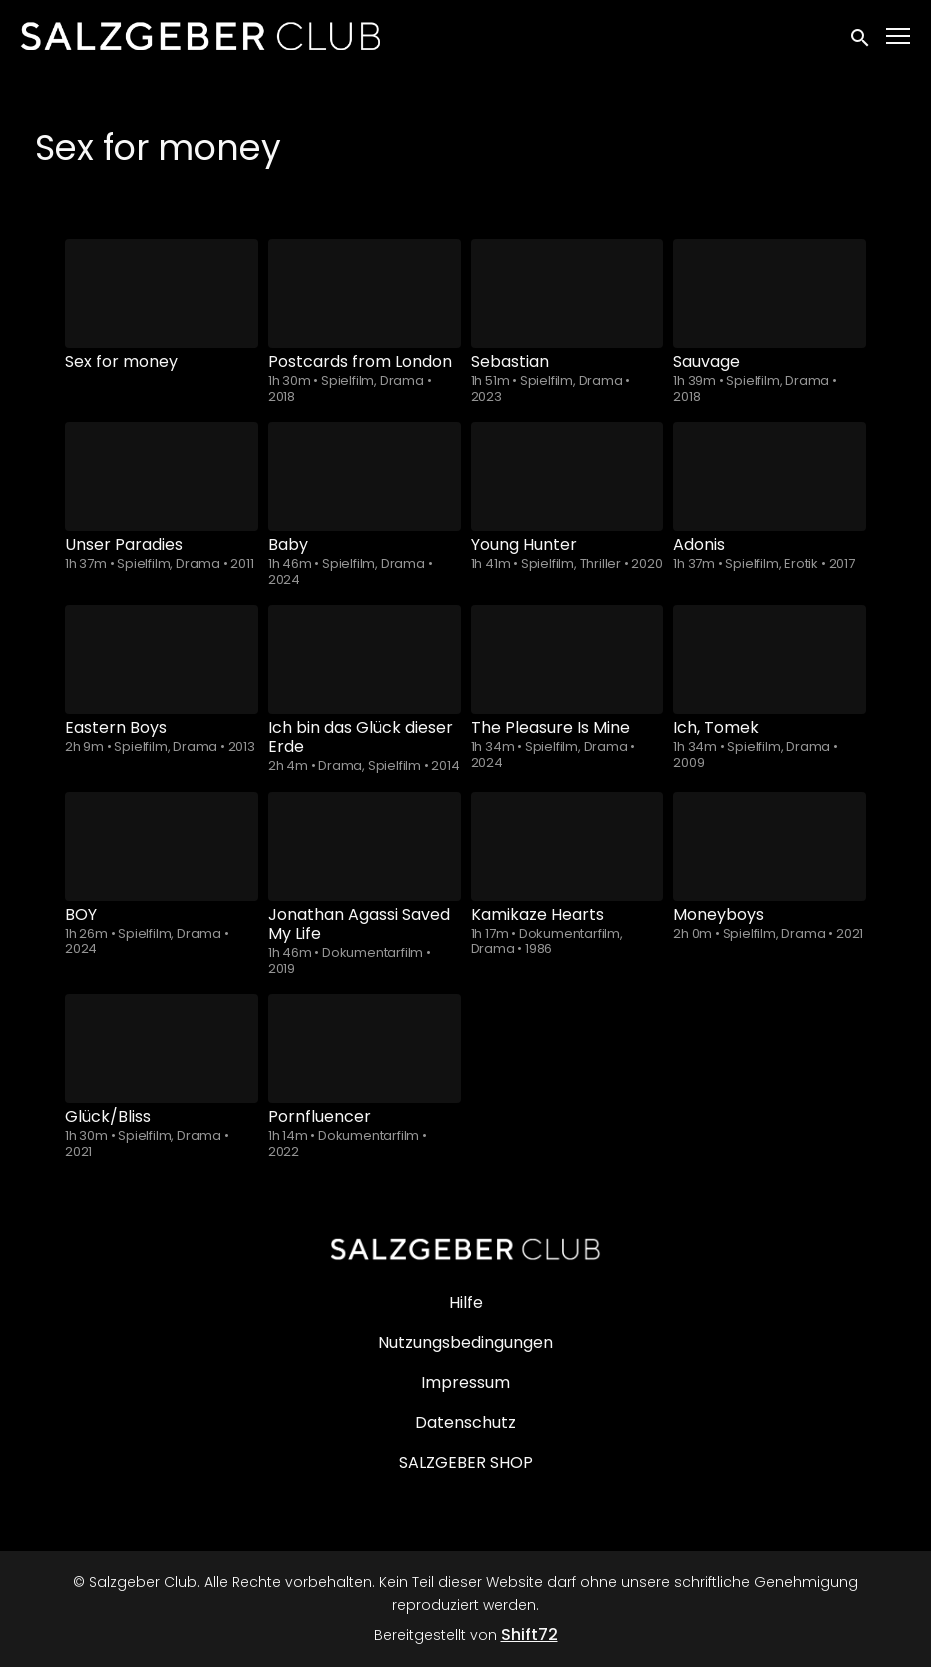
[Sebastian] (567, 293)
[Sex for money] (161, 293)
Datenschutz (465, 1422)
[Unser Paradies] (161, 476)
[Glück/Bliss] (161, 1048)
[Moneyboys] (769, 846)
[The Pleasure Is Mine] (567, 659)
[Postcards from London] (364, 293)
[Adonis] (769, 476)
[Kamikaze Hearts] (567, 846)
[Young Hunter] (567, 476)
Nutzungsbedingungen (465, 1342)
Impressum (465, 1382)
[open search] (861, 35)
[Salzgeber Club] (466, 1249)
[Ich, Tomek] (769, 659)
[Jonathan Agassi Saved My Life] (364, 846)
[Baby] (364, 476)
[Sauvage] (769, 293)
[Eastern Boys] (161, 659)
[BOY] (161, 846)
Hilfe (466, 1302)
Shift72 (529, 1634)
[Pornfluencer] (364, 1048)
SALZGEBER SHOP (466, 1462)
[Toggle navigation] (899, 36)
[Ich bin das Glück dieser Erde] (364, 659)
